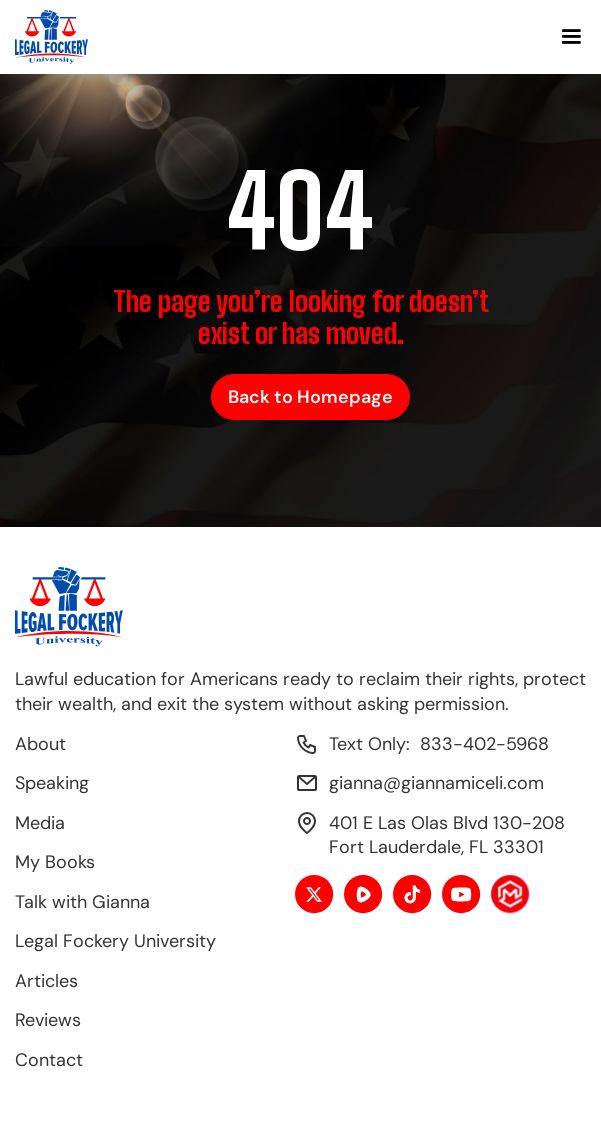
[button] (571, 37)
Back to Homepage (310, 397)
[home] (51, 37)
